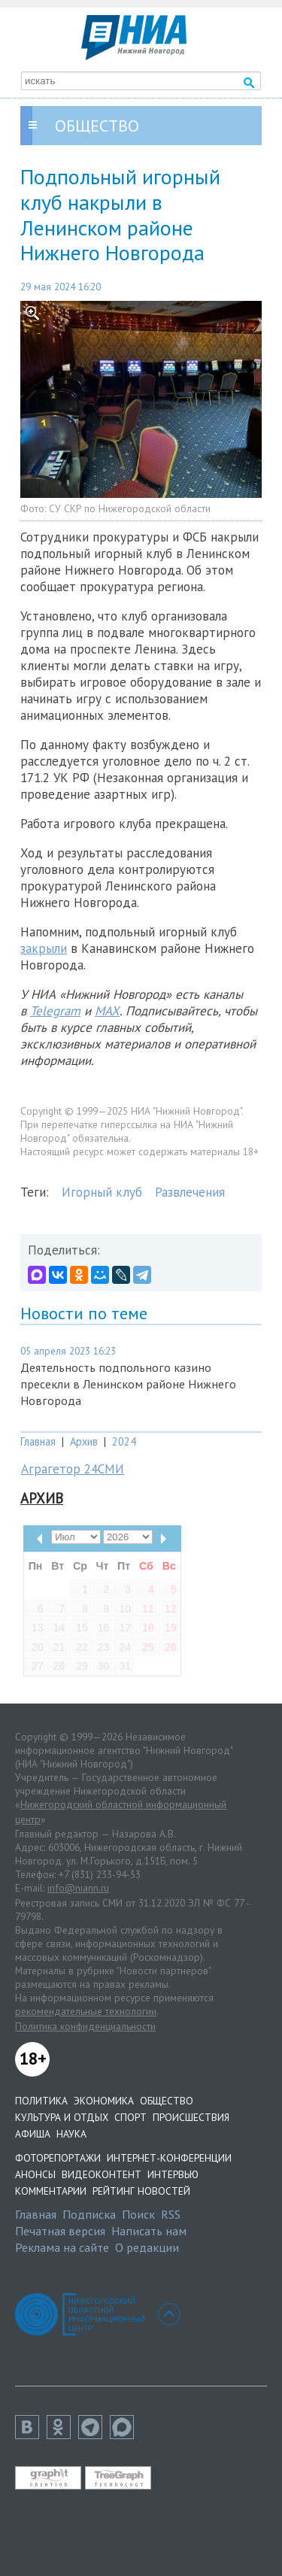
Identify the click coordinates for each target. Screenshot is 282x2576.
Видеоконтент (101, 2174)
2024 (124, 1441)
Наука (71, 2134)
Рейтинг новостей (141, 2191)
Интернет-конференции (169, 2158)
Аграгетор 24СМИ (72, 1469)
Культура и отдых (61, 2117)
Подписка (89, 2214)
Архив (84, 1441)
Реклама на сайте (62, 2247)
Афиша (32, 2134)
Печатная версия (60, 2230)
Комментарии (50, 2191)
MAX (107, 1011)
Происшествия (191, 2117)
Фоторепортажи (58, 2158)
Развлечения (190, 1192)
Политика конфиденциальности (85, 2026)
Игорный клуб (102, 1192)
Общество (166, 2100)
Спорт (130, 2117)
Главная (38, 1441)
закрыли (43, 948)
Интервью (173, 2174)
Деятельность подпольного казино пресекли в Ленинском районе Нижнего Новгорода (128, 1384)
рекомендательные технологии (85, 2011)
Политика (41, 2100)
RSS (170, 2214)
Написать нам (148, 2230)
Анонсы (35, 2174)
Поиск (138, 2214)
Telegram (55, 1011)
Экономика (104, 2100)
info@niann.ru (78, 1888)
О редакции (147, 2247)
